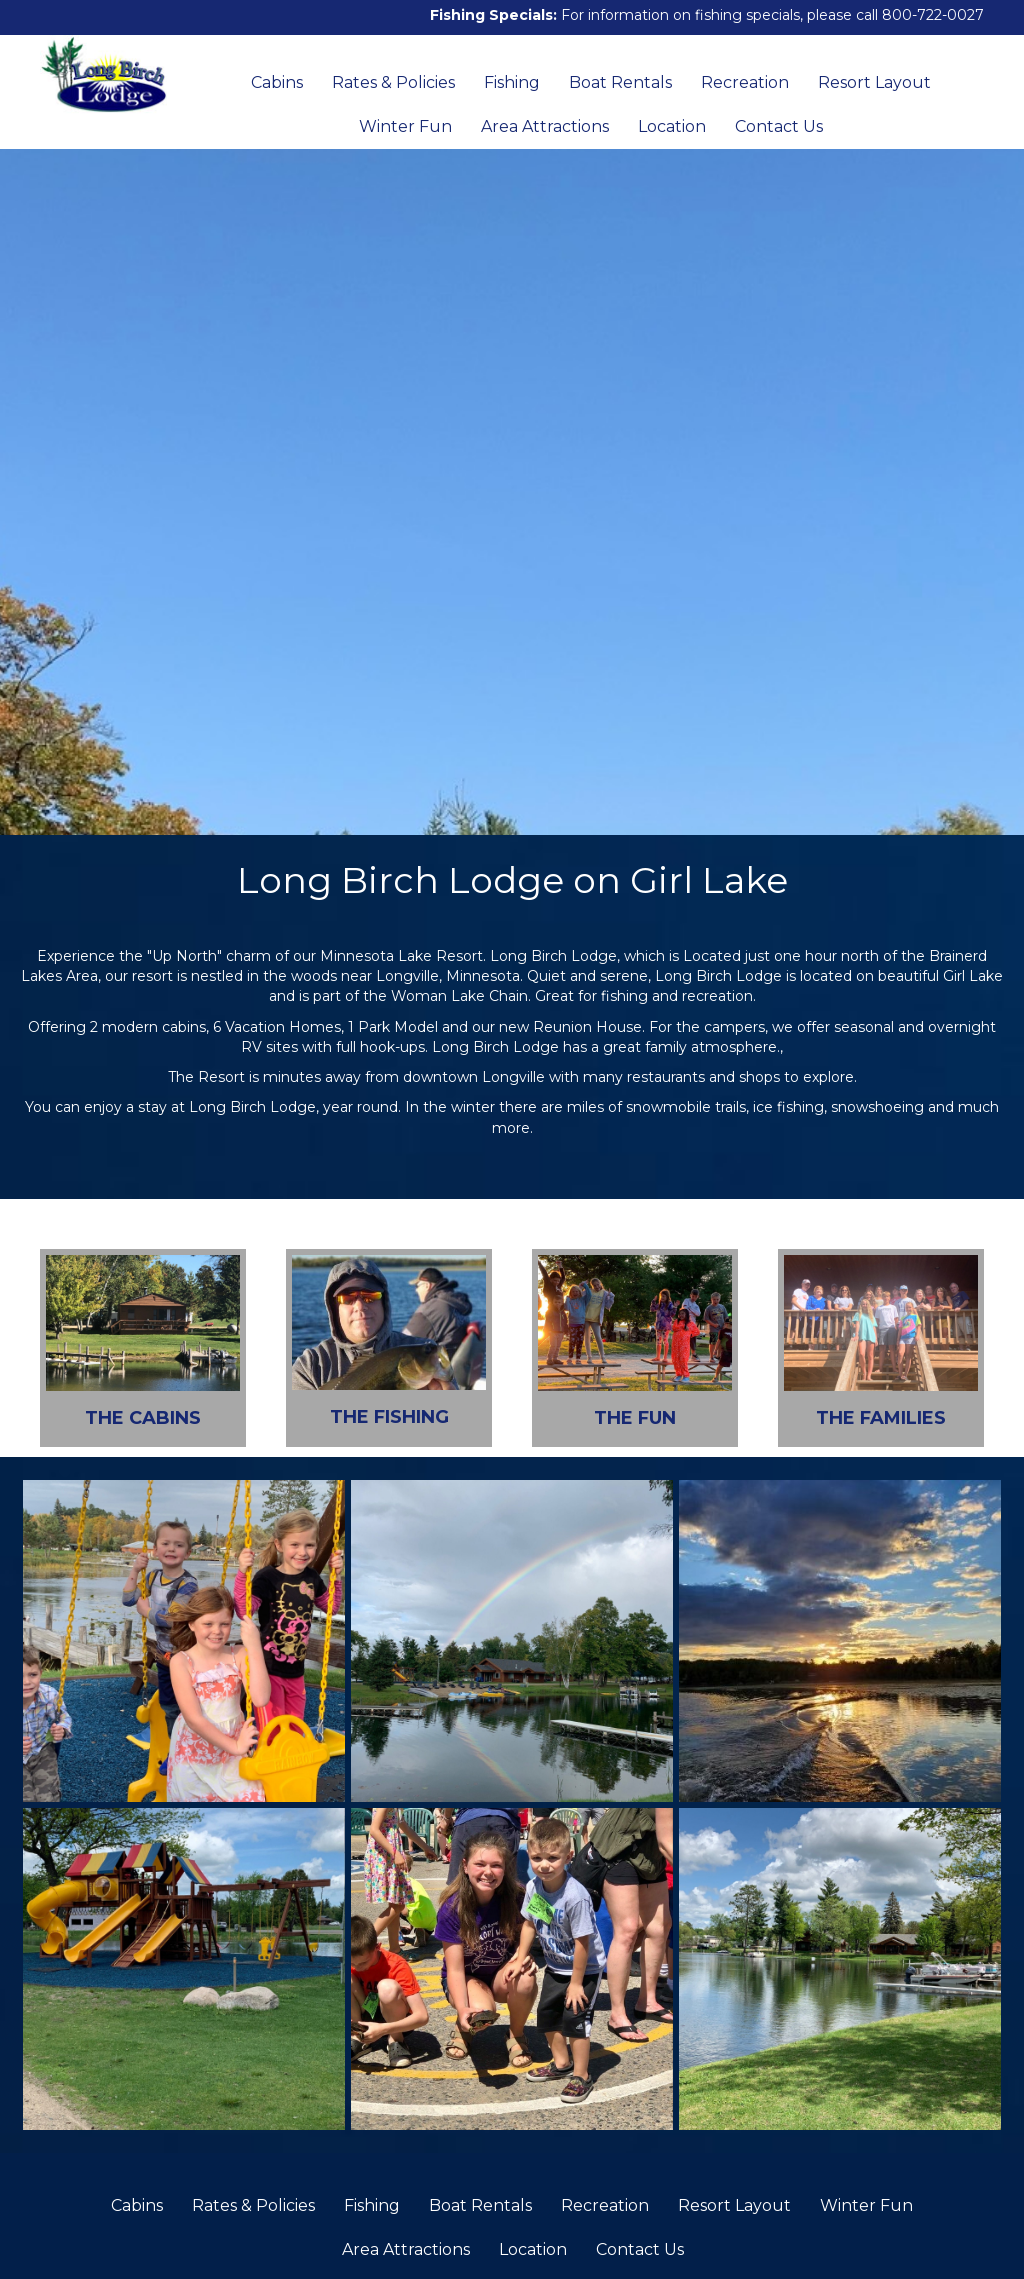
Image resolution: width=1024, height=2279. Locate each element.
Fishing (512, 82)
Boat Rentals (620, 82)
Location (672, 126)
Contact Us (779, 126)
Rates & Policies (393, 82)
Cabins (277, 82)
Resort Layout (874, 82)
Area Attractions (545, 126)
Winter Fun (405, 126)
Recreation (745, 82)
